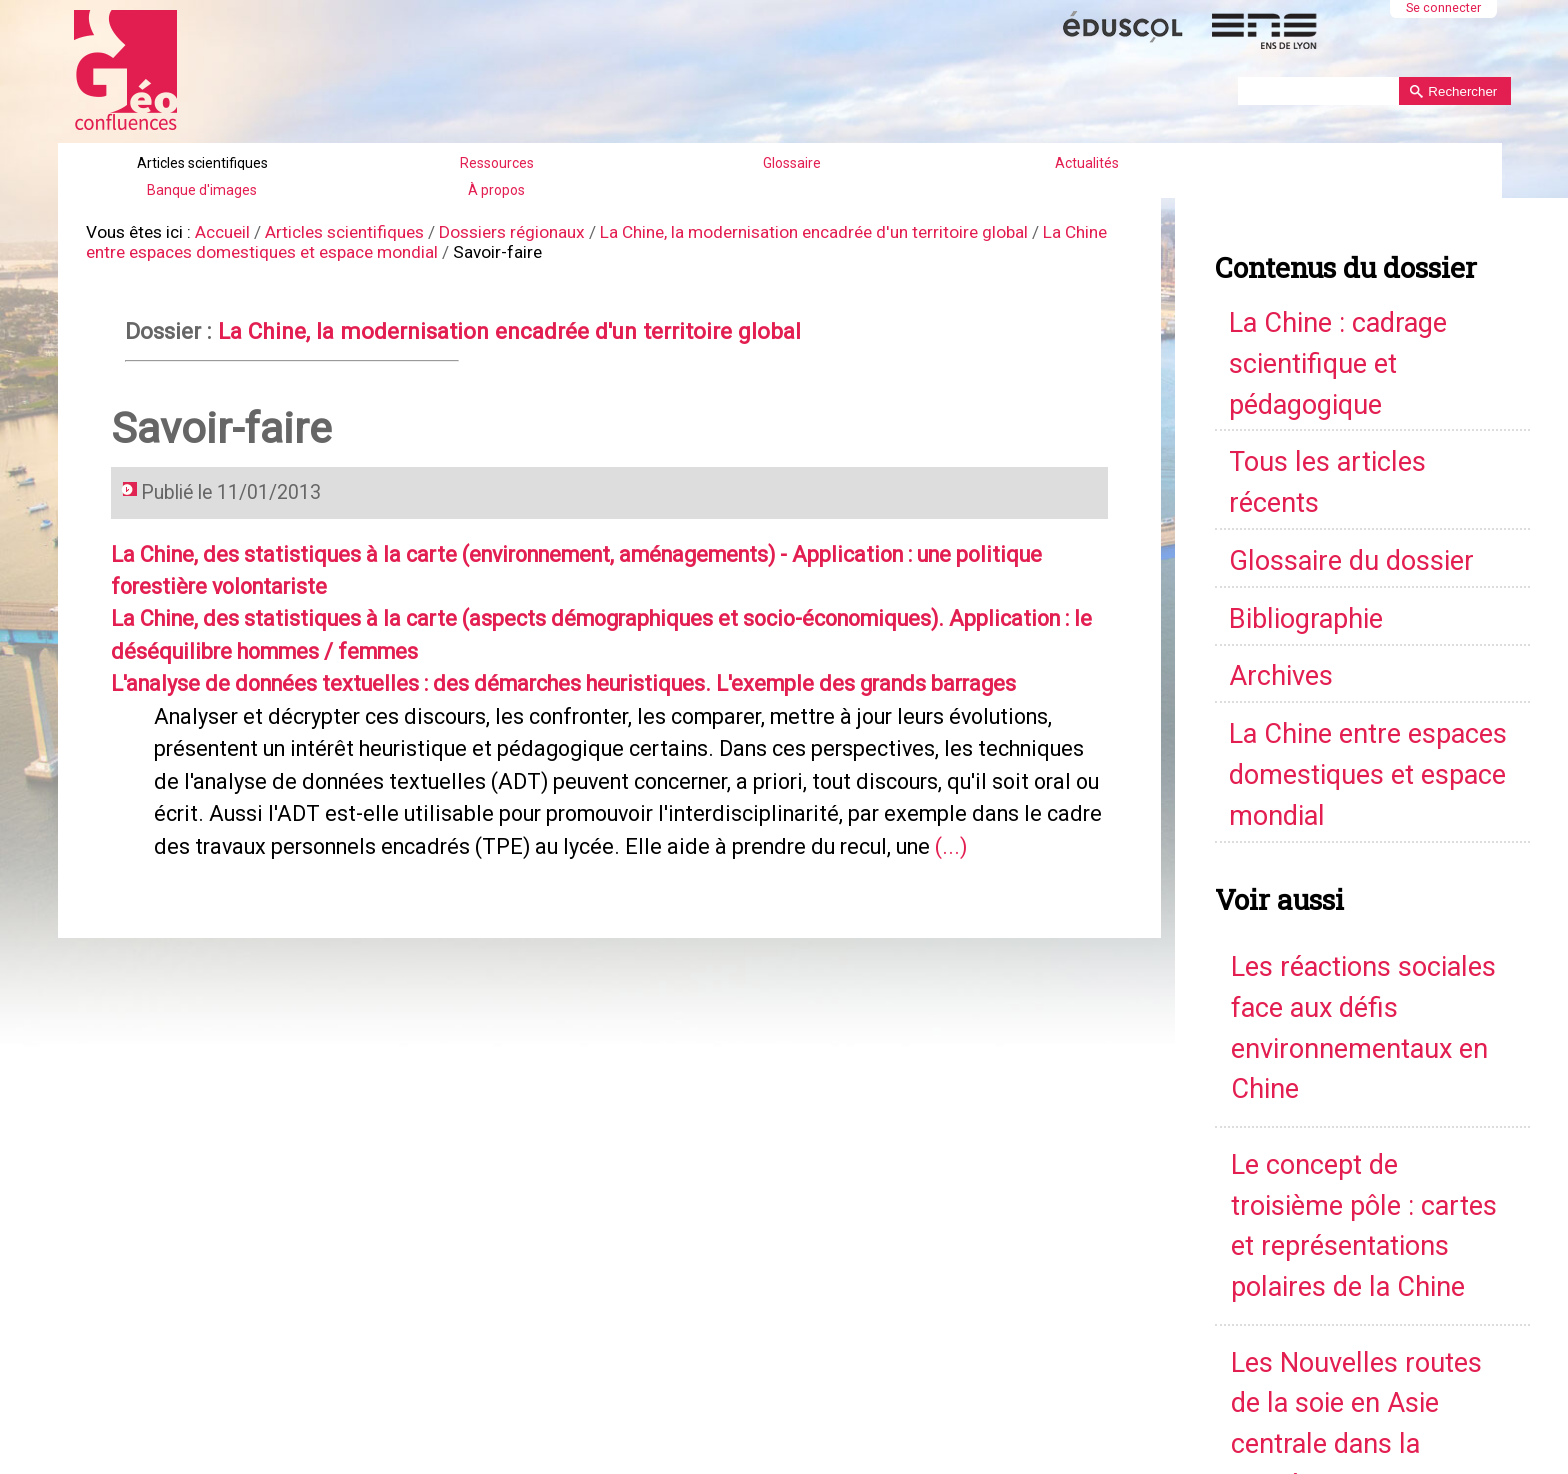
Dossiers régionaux (485, 229)
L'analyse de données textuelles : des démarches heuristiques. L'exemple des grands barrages (529, 657)
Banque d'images (202, 190)
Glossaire (792, 163)
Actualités (1087, 163)
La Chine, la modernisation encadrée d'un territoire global (767, 229)
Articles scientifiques (202, 163)
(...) (676, 809)
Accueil (212, 229)
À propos (496, 190)
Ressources (497, 163)
